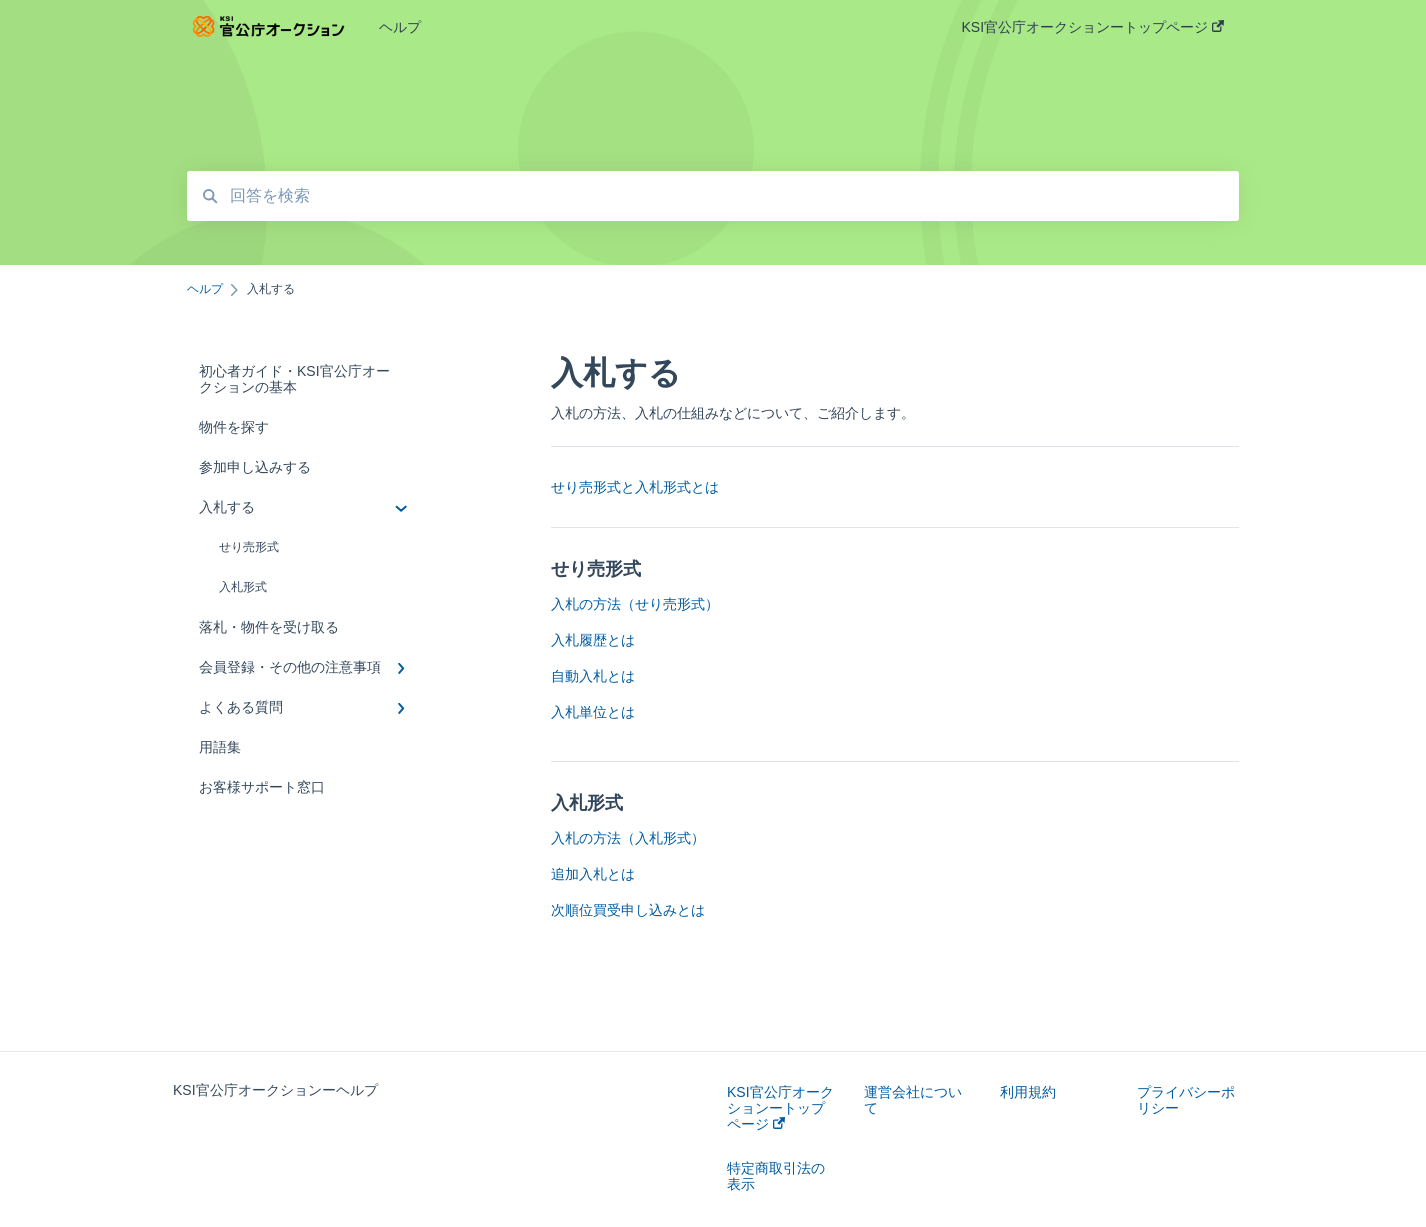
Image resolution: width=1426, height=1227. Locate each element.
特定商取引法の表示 (776, 1176)
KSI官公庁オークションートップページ (780, 1108)
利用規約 (1028, 1092)
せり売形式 (249, 547)
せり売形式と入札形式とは (635, 487)
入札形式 (243, 587)
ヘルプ (400, 27)
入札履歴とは (593, 640)
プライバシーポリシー (1186, 1100)
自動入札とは (593, 676)
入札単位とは (593, 712)
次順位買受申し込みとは (628, 910)
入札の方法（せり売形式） (635, 604)
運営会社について (913, 1100)
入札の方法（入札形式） (628, 838)
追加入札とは (593, 874)
